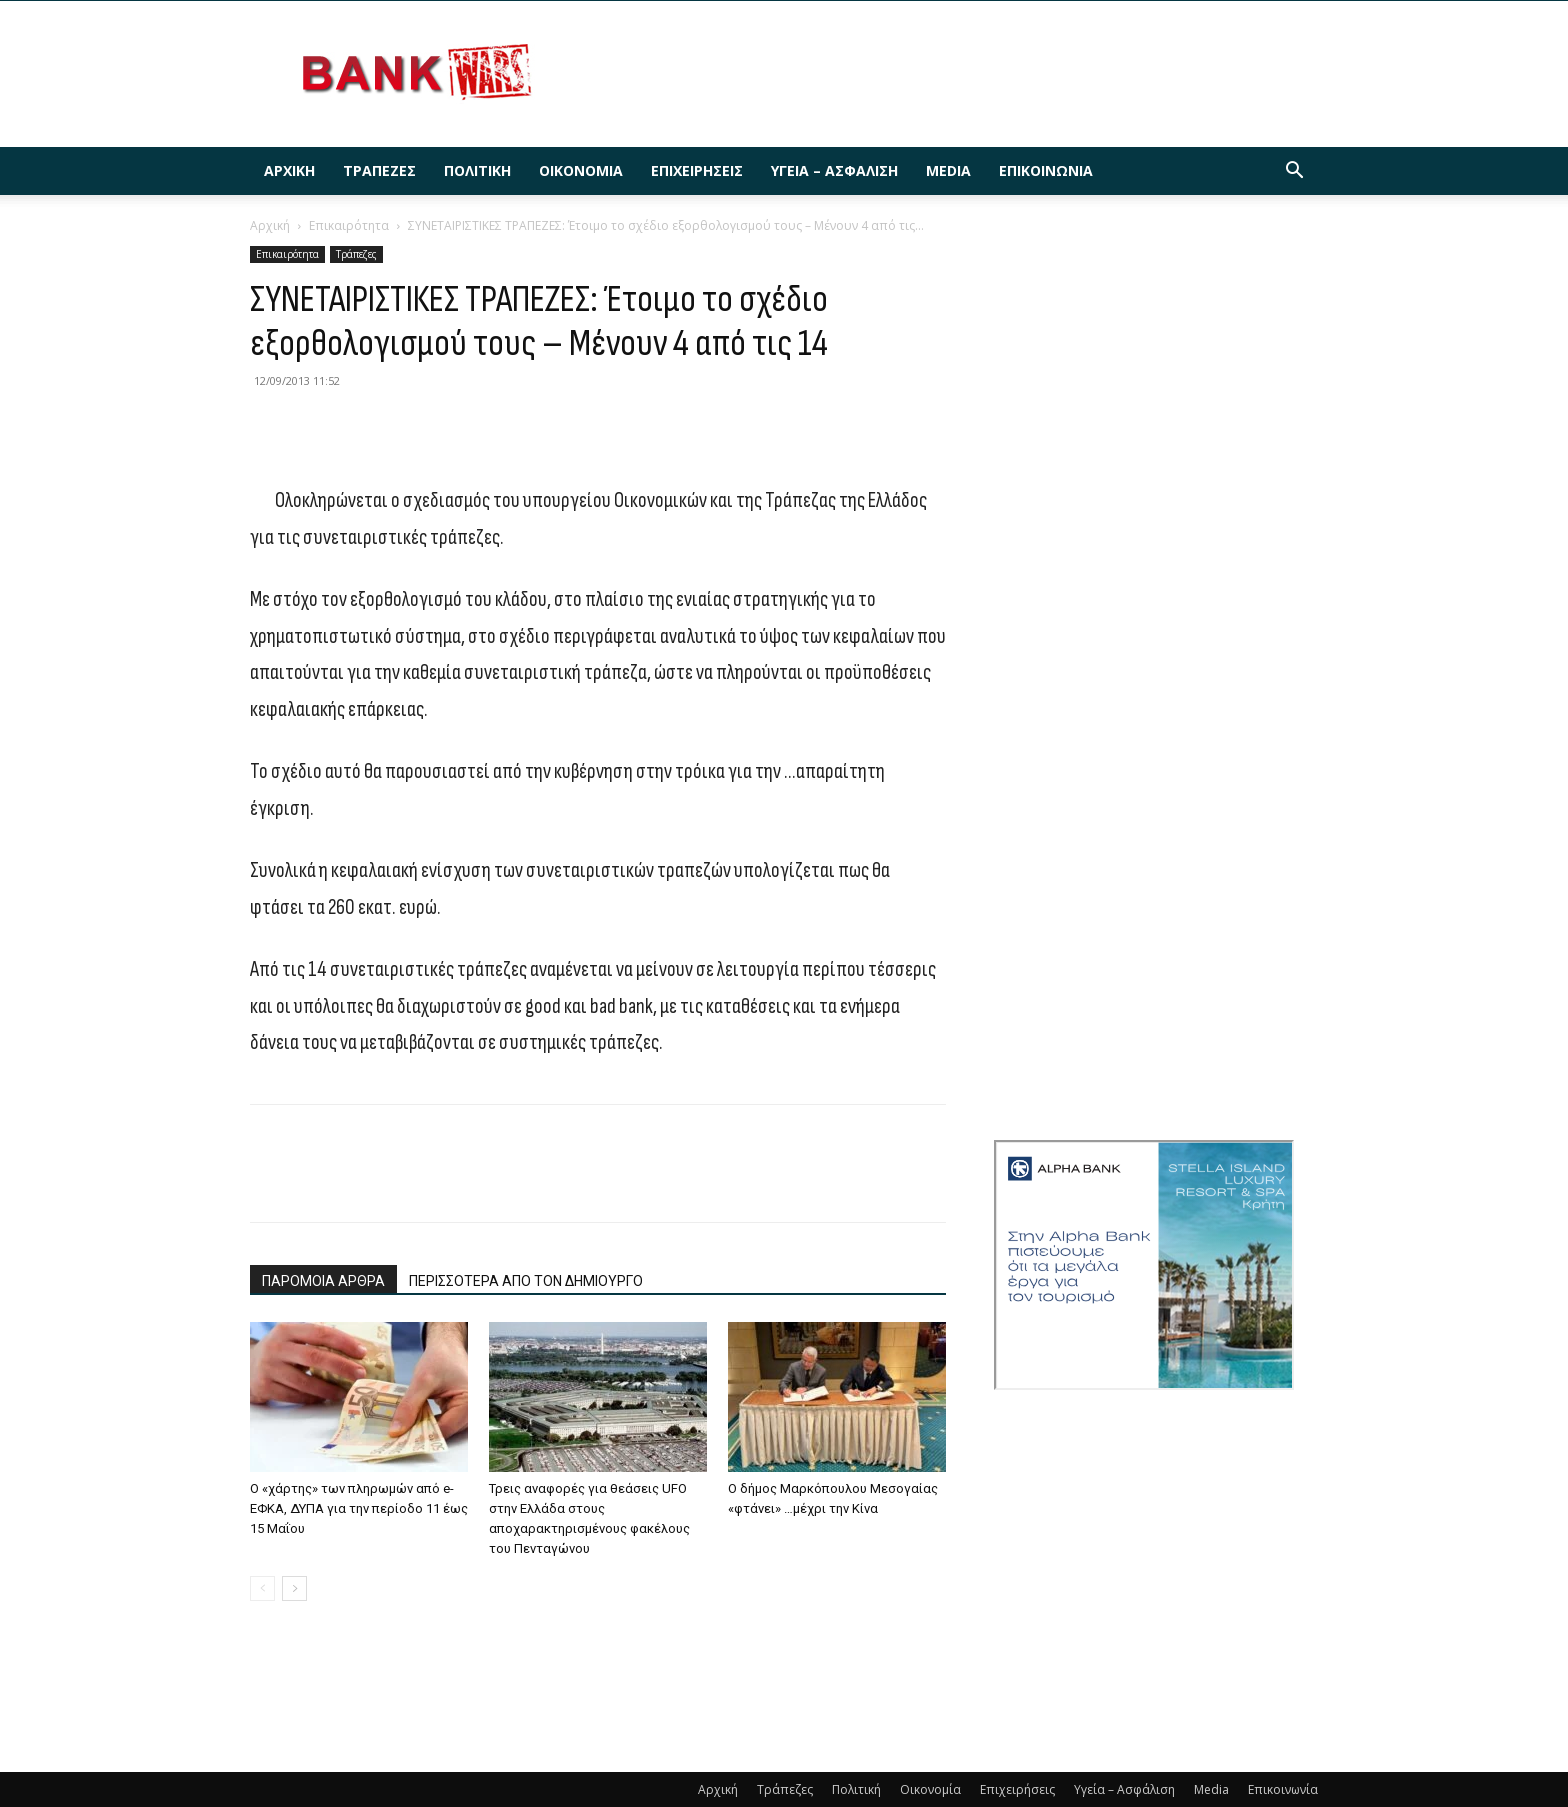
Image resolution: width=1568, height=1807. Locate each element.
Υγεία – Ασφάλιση (834, 170)
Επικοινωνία (1046, 170)
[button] (1294, 172)
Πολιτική (477, 170)
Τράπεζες (379, 170)
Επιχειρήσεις (697, 170)
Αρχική (289, 170)
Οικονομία (581, 170)
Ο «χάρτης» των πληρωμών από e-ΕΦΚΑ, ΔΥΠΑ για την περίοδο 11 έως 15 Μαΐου (359, 1508)
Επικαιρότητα (349, 225)
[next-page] (294, 1588)
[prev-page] (262, 1588)
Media (948, 170)
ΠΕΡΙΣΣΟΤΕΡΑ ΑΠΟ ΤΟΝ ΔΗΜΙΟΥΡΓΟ (526, 1281)
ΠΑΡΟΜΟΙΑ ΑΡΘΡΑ (323, 1281)
